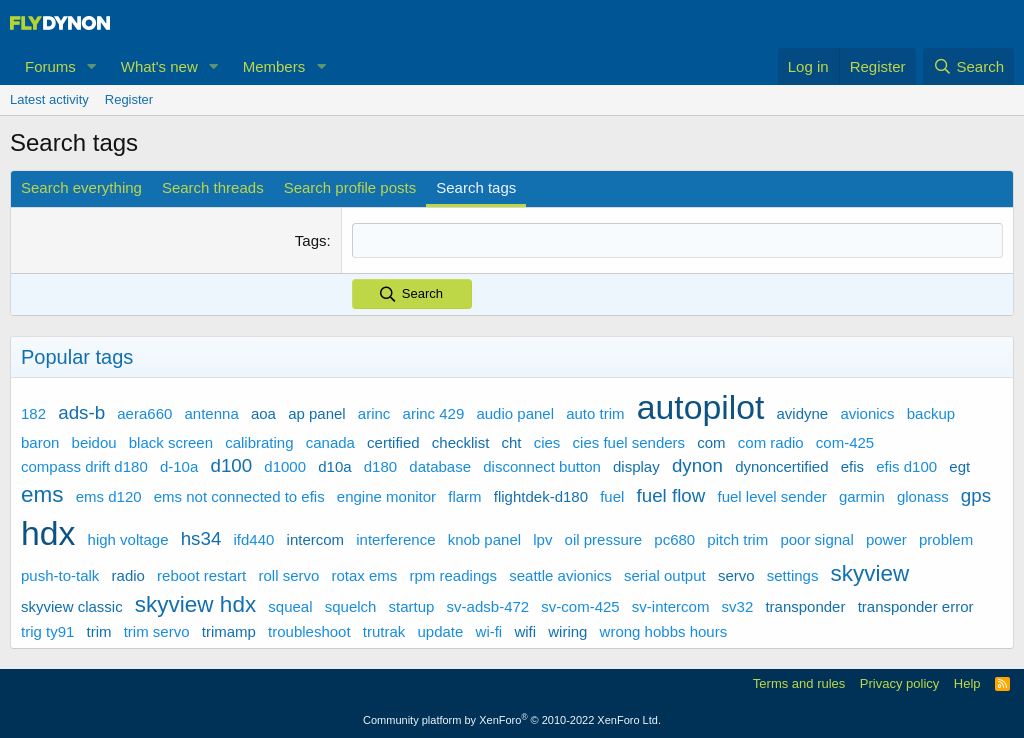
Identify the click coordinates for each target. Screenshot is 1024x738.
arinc (374, 413)
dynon (697, 464)
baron (40, 441)
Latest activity (49, 99)
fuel (612, 495)
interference (395, 539)
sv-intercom (671, 606)
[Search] (968, 66)
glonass (923, 495)
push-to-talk (60, 574)
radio (128, 574)
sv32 (738, 606)
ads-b (81, 412)
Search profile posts (350, 187)
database (440, 465)
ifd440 (254, 539)
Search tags (476, 187)
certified (393, 441)
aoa (263, 413)
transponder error (916, 606)
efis (852, 465)
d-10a (179, 465)
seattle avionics (560, 574)
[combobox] (677, 240)
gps (976, 494)
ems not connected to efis (239, 495)
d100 (231, 464)
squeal (290, 606)
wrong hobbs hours (664, 630)
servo (736, 574)
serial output (665, 574)
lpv (542, 539)
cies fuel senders (629, 441)
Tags (311, 240)
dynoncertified (781, 465)
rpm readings (454, 574)
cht (512, 441)
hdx (48, 533)
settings (793, 574)
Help (967, 682)
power (886, 539)
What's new (159, 66)
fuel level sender (772, 495)
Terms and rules (799, 682)
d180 (380, 465)
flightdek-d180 (541, 495)
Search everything (81, 187)
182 (33, 413)
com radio (771, 441)
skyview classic (72, 606)
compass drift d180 (84, 465)
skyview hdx (195, 604)
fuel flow (671, 494)
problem (946, 539)
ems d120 (109, 495)
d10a (334, 465)
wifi (525, 630)
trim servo (157, 630)
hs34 (201, 538)
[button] (92, 66)
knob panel (484, 539)
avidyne (803, 413)
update (440, 630)
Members (274, 66)
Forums (50, 66)
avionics (867, 413)
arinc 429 (434, 413)
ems (42, 493)
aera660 (144, 413)
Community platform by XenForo (512, 720)
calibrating (259, 441)
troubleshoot (309, 630)
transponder (805, 606)
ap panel (317, 413)
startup (412, 606)
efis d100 (906, 465)
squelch (351, 606)
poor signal (816, 539)
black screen (171, 441)
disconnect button (542, 465)
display (636, 465)
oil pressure (604, 539)
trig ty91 (47, 630)
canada (330, 441)
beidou (94, 441)
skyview (870, 572)
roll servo (288, 574)
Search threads (213, 187)
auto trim (595, 413)
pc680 (674, 539)
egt (959, 465)
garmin (862, 495)
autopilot (701, 407)
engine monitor (386, 495)
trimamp (229, 630)
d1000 (285, 465)
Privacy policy (899, 682)
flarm (464, 495)
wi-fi (489, 630)
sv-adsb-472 (488, 606)
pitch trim (737, 539)
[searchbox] (677, 240)
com (711, 441)
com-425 (845, 441)
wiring (567, 630)
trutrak (384, 630)
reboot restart (201, 574)
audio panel (515, 413)
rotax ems (365, 574)
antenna (212, 413)
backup (931, 413)
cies (547, 441)
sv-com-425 (580, 606)
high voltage (128, 539)
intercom (316, 539)
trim (99, 630)
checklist (461, 441)
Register (129, 99)
